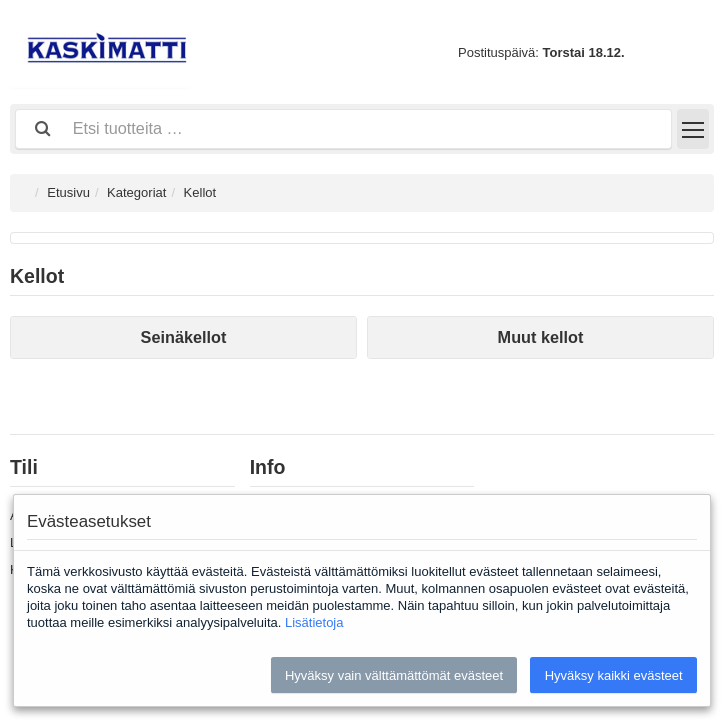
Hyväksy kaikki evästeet (614, 675)
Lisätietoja (314, 622)
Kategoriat (136, 192)
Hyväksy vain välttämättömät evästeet (394, 675)
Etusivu (68, 192)
